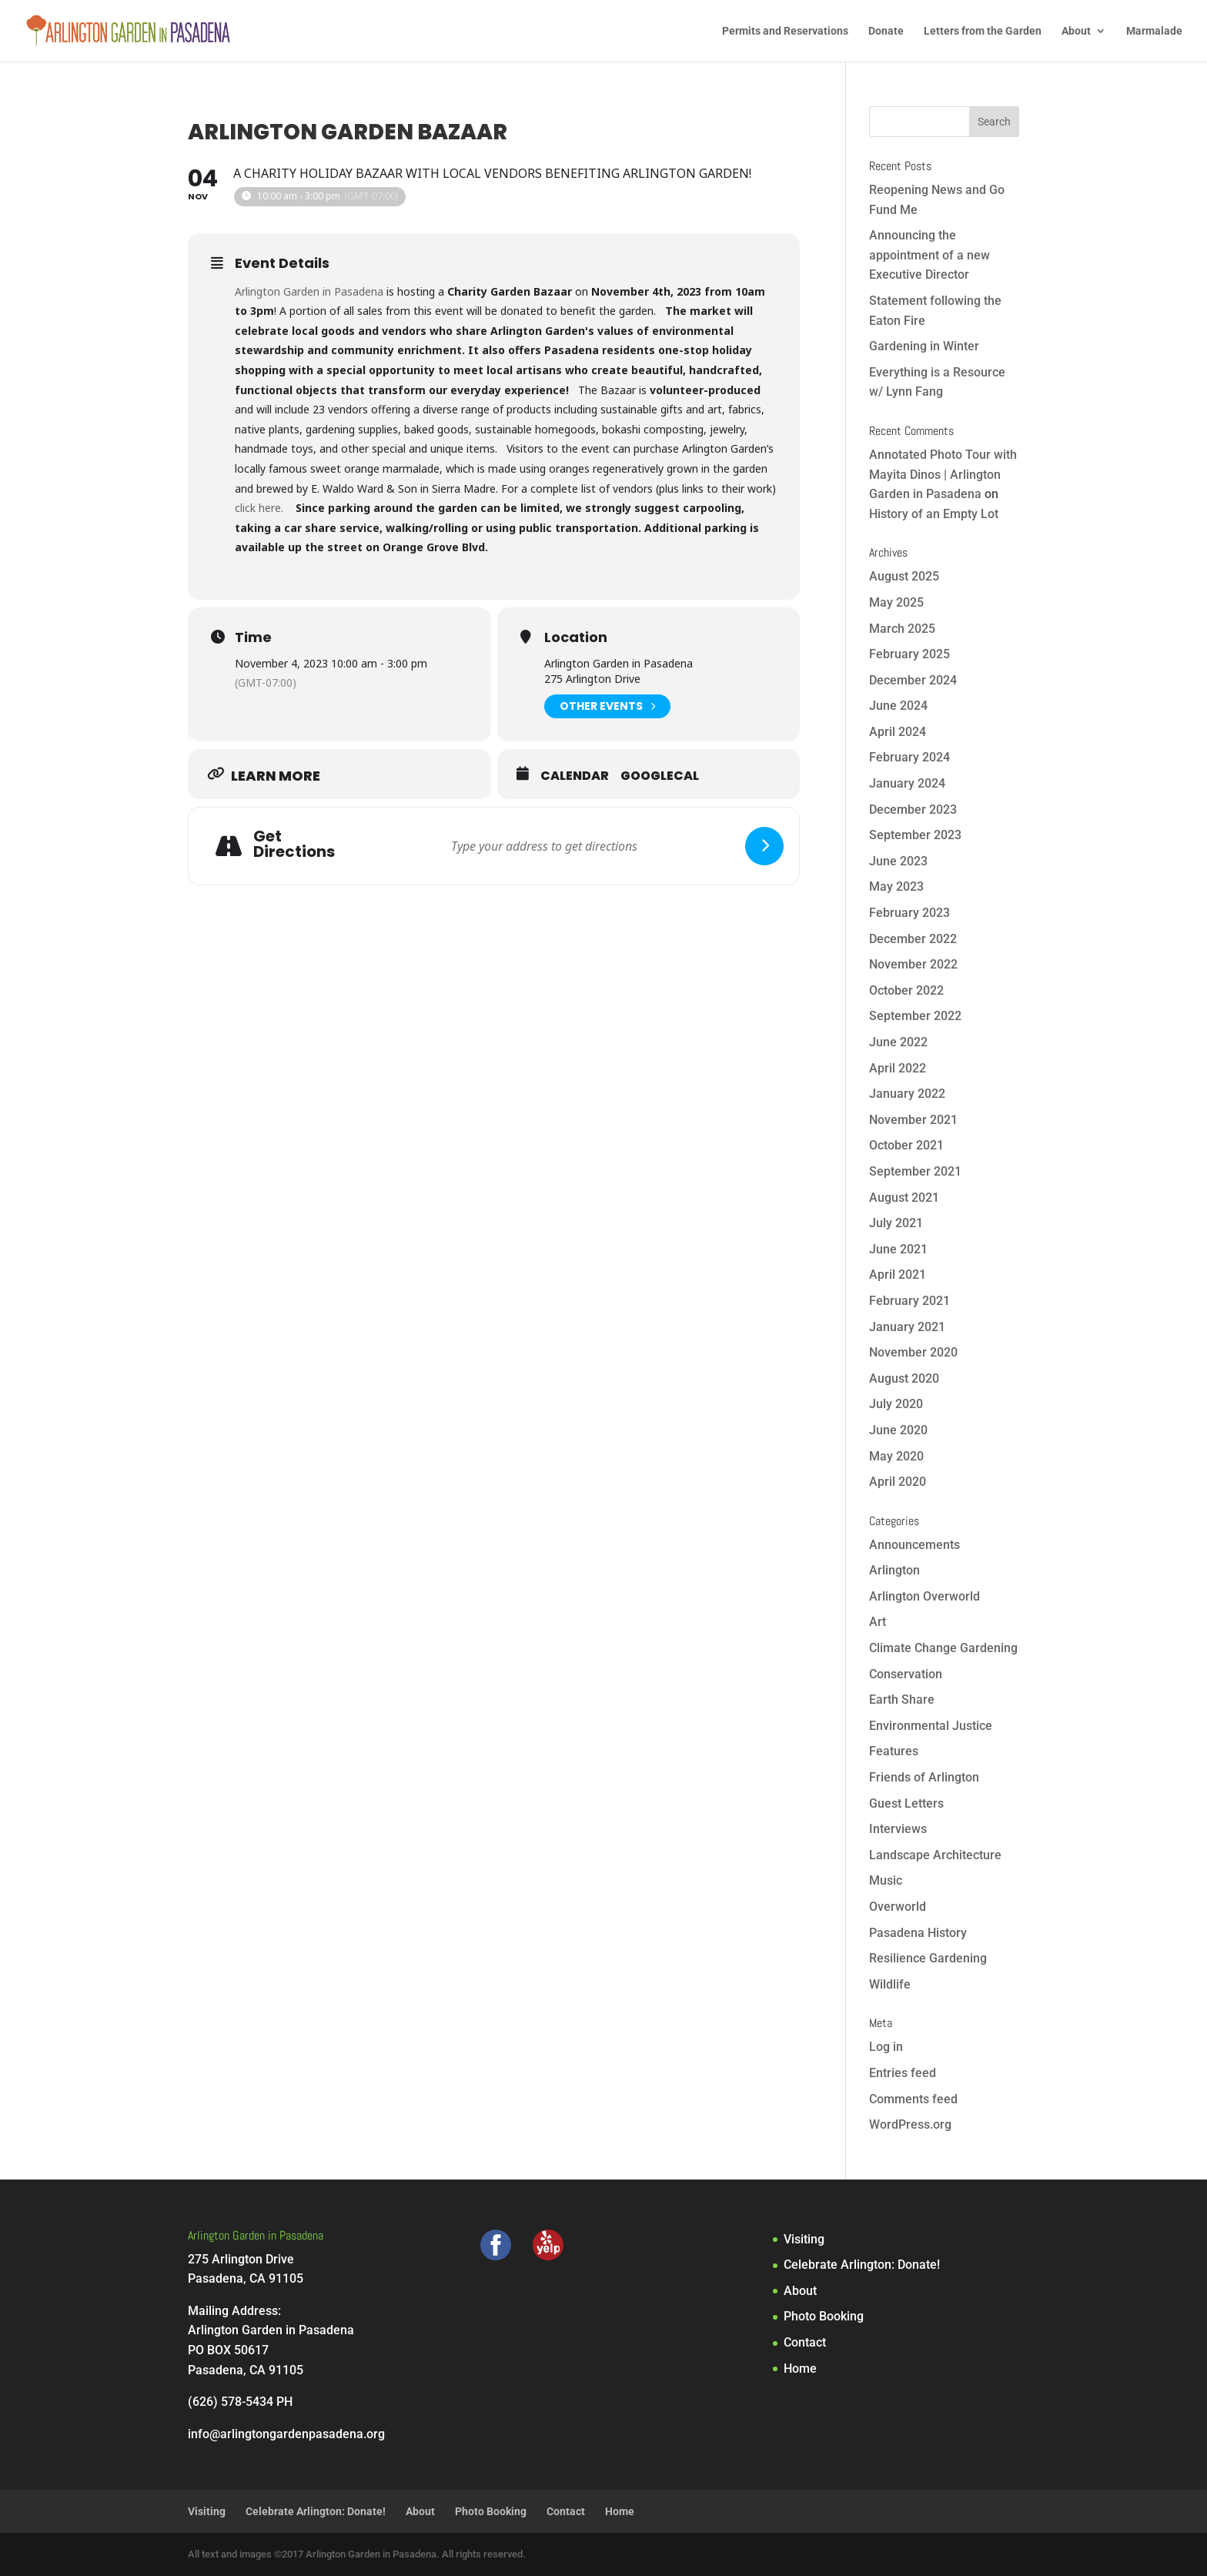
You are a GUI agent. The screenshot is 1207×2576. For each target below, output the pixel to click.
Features (893, 1751)
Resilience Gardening (928, 1958)
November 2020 (913, 1352)
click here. (260, 507)
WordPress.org (910, 2124)
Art (877, 1621)
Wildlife (890, 1984)
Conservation (905, 1674)
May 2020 (896, 1456)
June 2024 (898, 705)
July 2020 (896, 1404)
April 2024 (897, 731)
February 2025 (909, 654)
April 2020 (897, 1481)
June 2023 (898, 861)
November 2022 (913, 964)
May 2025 (896, 602)
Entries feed (902, 2073)
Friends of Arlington (924, 1777)
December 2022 (913, 939)
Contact (805, 2342)
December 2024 (913, 680)
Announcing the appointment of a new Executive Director (929, 255)
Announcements (914, 1544)
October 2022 (906, 990)
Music (885, 1880)
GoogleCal (659, 776)
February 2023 (909, 912)
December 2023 (913, 809)
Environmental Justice (930, 1725)
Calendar (574, 776)
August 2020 (904, 1378)
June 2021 (898, 1249)
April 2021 (897, 1274)
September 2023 (915, 835)
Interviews (898, 1829)
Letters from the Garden (982, 31)
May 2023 (896, 886)
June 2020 (898, 1430)
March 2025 (902, 628)
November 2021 (913, 1119)
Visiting (804, 2239)
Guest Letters (906, 1803)
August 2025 (904, 576)
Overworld (897, 1906)
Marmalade (1154, 31)
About (1076, 31)
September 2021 (915, 1171)
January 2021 (907, 1327)
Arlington (894, 1570)
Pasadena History (918, 1932)
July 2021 (896, 1223)
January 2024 (907, 783)
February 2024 (909, 757)
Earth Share (902, 1699)
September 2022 (915, 1016)
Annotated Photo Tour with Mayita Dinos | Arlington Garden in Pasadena (943, 474)
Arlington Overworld (924, 1596)
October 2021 (906, 1145)
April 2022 (897, 1068)
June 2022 (898, 1042)
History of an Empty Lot (933, 514)
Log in (886, 2046)
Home (800, 2368)
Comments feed (913, 2099)
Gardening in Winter (924, 346)
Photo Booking (824, 2316)
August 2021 (904, 1197)
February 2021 (909, 1300)
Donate (886, 31)
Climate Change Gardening (943, 1648)
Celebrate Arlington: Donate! (862, 2264)
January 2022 (907, 1093)
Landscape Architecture (935, 1855)
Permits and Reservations (785, 31)
